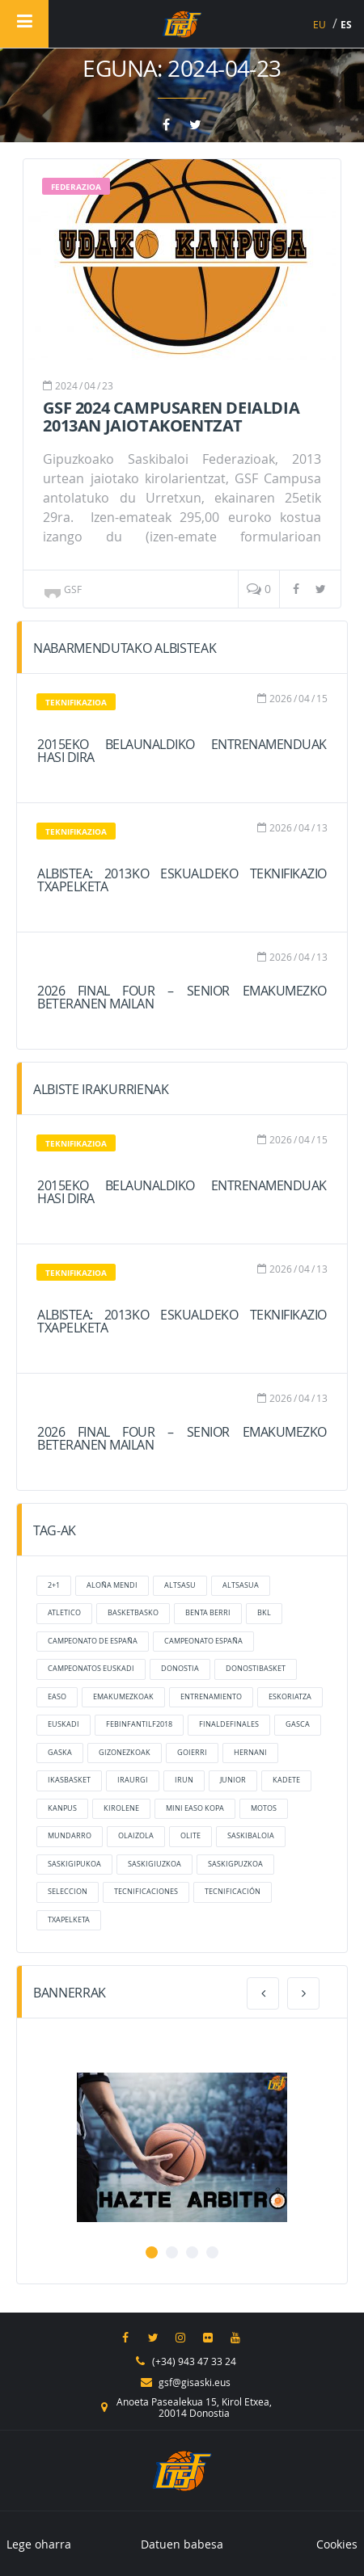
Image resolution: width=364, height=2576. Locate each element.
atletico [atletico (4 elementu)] (64, 1613)
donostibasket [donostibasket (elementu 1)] (256, 1668)
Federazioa (76, 186)
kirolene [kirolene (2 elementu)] (121, 1808)
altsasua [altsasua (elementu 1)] (240, 1585)
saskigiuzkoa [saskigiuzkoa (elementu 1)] (154, 1864)
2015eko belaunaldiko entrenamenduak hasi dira (182, 751)
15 (322, 698)
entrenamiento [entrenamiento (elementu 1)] (211, 1697)
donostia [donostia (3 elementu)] (180, 1668)
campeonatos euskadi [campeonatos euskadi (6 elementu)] (91, 1668)
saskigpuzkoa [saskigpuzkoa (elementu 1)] (235, 1864)
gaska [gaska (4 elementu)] (60, 1752)
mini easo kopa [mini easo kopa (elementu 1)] (195, 1808)
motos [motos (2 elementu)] (264, 1808)
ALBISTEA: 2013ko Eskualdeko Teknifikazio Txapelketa (182, 880)
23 (107, 385)
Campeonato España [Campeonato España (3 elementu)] (203, 1641)
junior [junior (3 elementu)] (233, 1780)
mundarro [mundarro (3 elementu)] (69, 1836)
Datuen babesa (182, 2544)
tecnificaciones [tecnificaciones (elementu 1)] (146, 1891)
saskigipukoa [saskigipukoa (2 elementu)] (74, 1864)
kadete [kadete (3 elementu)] (286, 1780)
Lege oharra (38, 2544)
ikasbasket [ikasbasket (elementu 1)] (69, 1780)
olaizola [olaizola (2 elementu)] (136, 1836)
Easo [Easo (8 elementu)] (57, 1697)
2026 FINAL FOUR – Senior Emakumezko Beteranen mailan (182, 997)
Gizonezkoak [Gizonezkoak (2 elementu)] (124, 1752)
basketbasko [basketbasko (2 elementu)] (133, 1613)
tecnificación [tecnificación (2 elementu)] (232, 1891)
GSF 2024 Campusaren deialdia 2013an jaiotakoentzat (171, 416)
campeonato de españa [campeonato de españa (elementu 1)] (93, 1641)
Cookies (337, 2544)
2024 (66, 385)
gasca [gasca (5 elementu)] (298, 1724)
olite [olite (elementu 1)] (190, 1836)
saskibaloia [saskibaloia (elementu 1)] (250, 1836)
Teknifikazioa (76, 702)
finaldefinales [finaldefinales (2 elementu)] (229, 1724)
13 (322, 827)
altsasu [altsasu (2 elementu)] (180, 1585)
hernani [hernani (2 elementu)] (250, 1752)
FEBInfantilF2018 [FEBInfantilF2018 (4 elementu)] (139, 1724)
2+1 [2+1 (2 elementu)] (54, 1585)
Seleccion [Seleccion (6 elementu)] (67, 1891)
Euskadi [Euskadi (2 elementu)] (63, 1724)
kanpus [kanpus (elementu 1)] (62, 1808)
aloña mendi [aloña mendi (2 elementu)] (112, 1585)
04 (89, 385)
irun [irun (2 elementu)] (184, 1780)
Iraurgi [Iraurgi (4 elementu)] (132, 1780)
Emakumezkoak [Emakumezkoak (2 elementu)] (123, 1697)
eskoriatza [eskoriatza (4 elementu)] (290, 1697)
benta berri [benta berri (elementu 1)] (208, 1613)
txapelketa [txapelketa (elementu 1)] (69, 1920)
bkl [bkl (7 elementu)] (264, 1613)
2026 (280, 698)
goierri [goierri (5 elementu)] (192, 1752)
